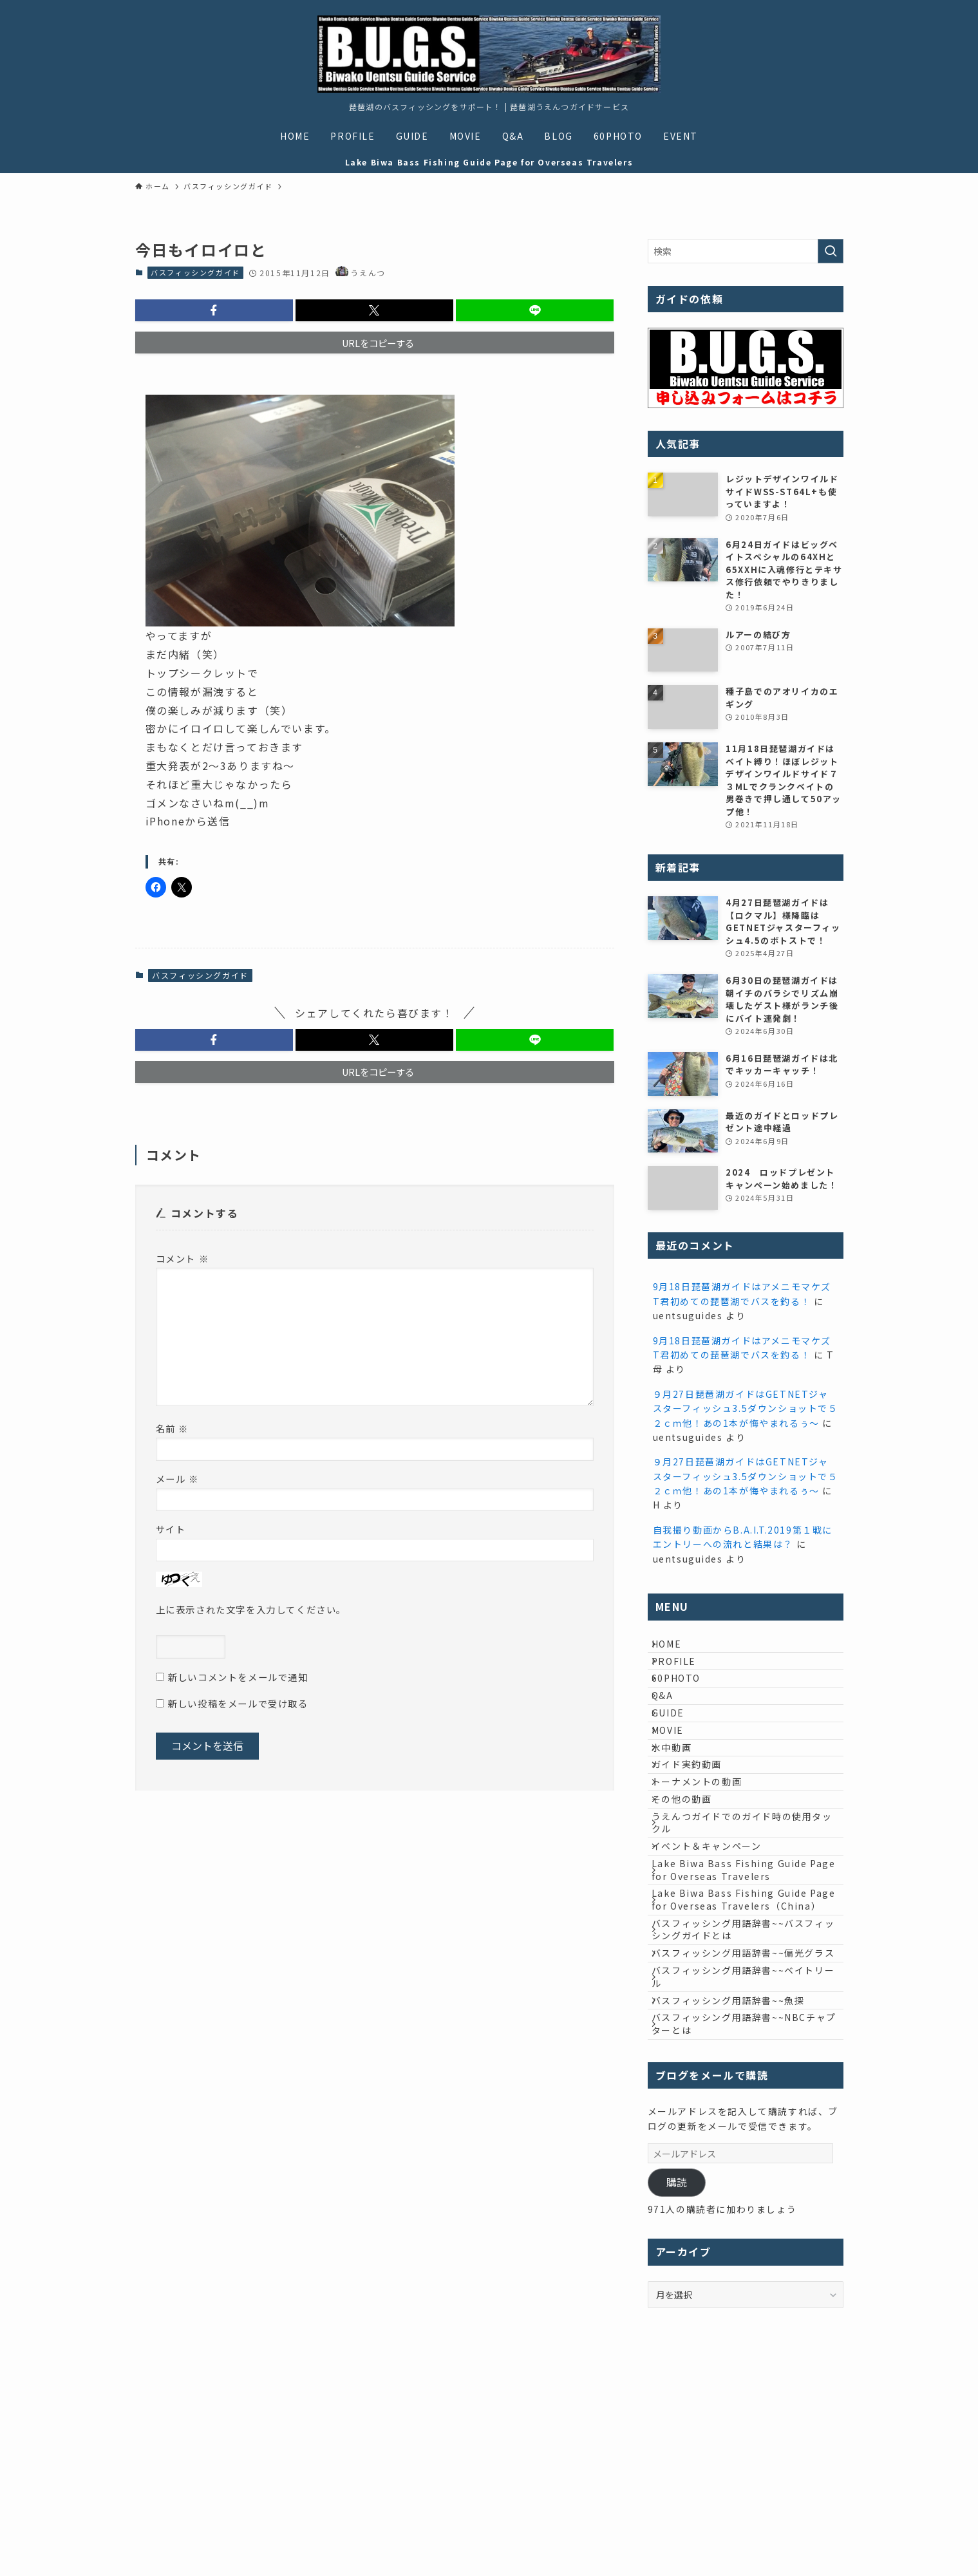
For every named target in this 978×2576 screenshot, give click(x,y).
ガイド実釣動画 (696, 1835)
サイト (171, 1529)
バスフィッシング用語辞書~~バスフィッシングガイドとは (747, 2080)
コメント (182, 1258)
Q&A (672, 1728)
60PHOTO (685, 1701)
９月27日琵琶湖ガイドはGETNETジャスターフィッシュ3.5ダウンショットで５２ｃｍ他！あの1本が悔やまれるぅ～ (745, 1408)
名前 (172, 1428)
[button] (214, 310)
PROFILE (683, 1675)
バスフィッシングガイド (195, 272)
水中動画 (681, 1809)
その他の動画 (691, 1889)
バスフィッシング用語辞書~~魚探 (737, 2191)
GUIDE (677, 1755)
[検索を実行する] (830, 251)
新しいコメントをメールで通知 (237, 1677)
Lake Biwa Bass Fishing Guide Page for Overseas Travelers (739, 1989)
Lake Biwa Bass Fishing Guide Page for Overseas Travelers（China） (739, 2034)
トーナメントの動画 (706, 1862)
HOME (676, 1648)
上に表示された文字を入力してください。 (251, 1609)
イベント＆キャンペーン (716, 1955)
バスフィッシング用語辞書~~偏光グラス (747, 2119)
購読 (676, 2388)
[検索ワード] (745, 251)
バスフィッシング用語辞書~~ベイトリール (747, 2159)
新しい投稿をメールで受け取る (237, 1703)
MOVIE (677, 1782)
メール (177, 1478)
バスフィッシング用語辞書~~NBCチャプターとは (743, 2225)
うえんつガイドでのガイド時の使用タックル (746, 1922)
